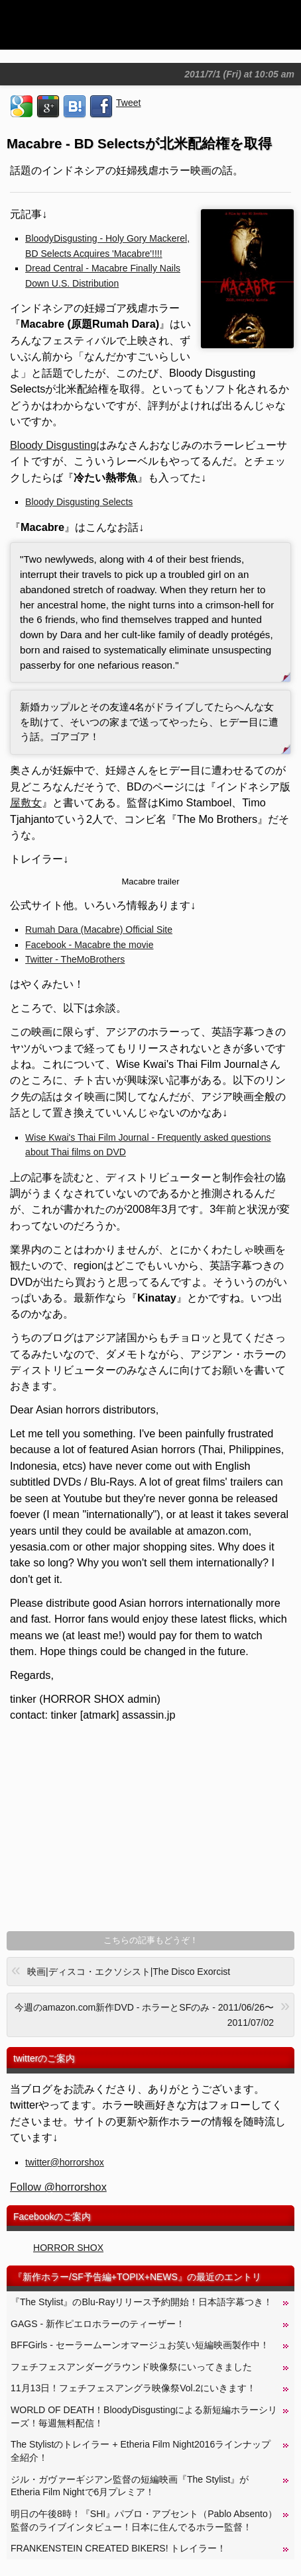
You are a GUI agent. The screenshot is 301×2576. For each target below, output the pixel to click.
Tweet (128, 102)
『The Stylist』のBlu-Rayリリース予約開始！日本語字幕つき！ (141, 2302)
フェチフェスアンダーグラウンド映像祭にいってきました (131, 2366)
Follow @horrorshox (58, 2187)
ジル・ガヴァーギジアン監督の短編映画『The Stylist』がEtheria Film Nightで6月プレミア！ (130, 2486)
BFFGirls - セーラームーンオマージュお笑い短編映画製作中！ (140, 2345)
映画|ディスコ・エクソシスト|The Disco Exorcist (120, 1969)
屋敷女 (26, 802)
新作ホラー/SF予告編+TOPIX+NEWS (100, 2276)
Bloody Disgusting (53, 445)
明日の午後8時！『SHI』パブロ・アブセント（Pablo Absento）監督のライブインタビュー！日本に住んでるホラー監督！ (144, 2520)
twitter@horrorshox (64, 2162)
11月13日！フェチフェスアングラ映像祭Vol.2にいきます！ (133, 2388)
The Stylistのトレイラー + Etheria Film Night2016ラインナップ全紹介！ (141, 2451)
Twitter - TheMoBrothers (75, 959)
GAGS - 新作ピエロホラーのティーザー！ (98, 2323)
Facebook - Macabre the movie (89, 944)
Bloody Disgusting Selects (79, 502)
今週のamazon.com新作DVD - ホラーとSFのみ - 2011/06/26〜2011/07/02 (150, 2011)
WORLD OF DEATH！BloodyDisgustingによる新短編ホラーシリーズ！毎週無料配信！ (144, 2416)
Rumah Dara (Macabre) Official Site (98, 929)
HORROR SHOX (68, 2247)
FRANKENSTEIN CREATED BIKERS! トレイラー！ (118, 2548)
